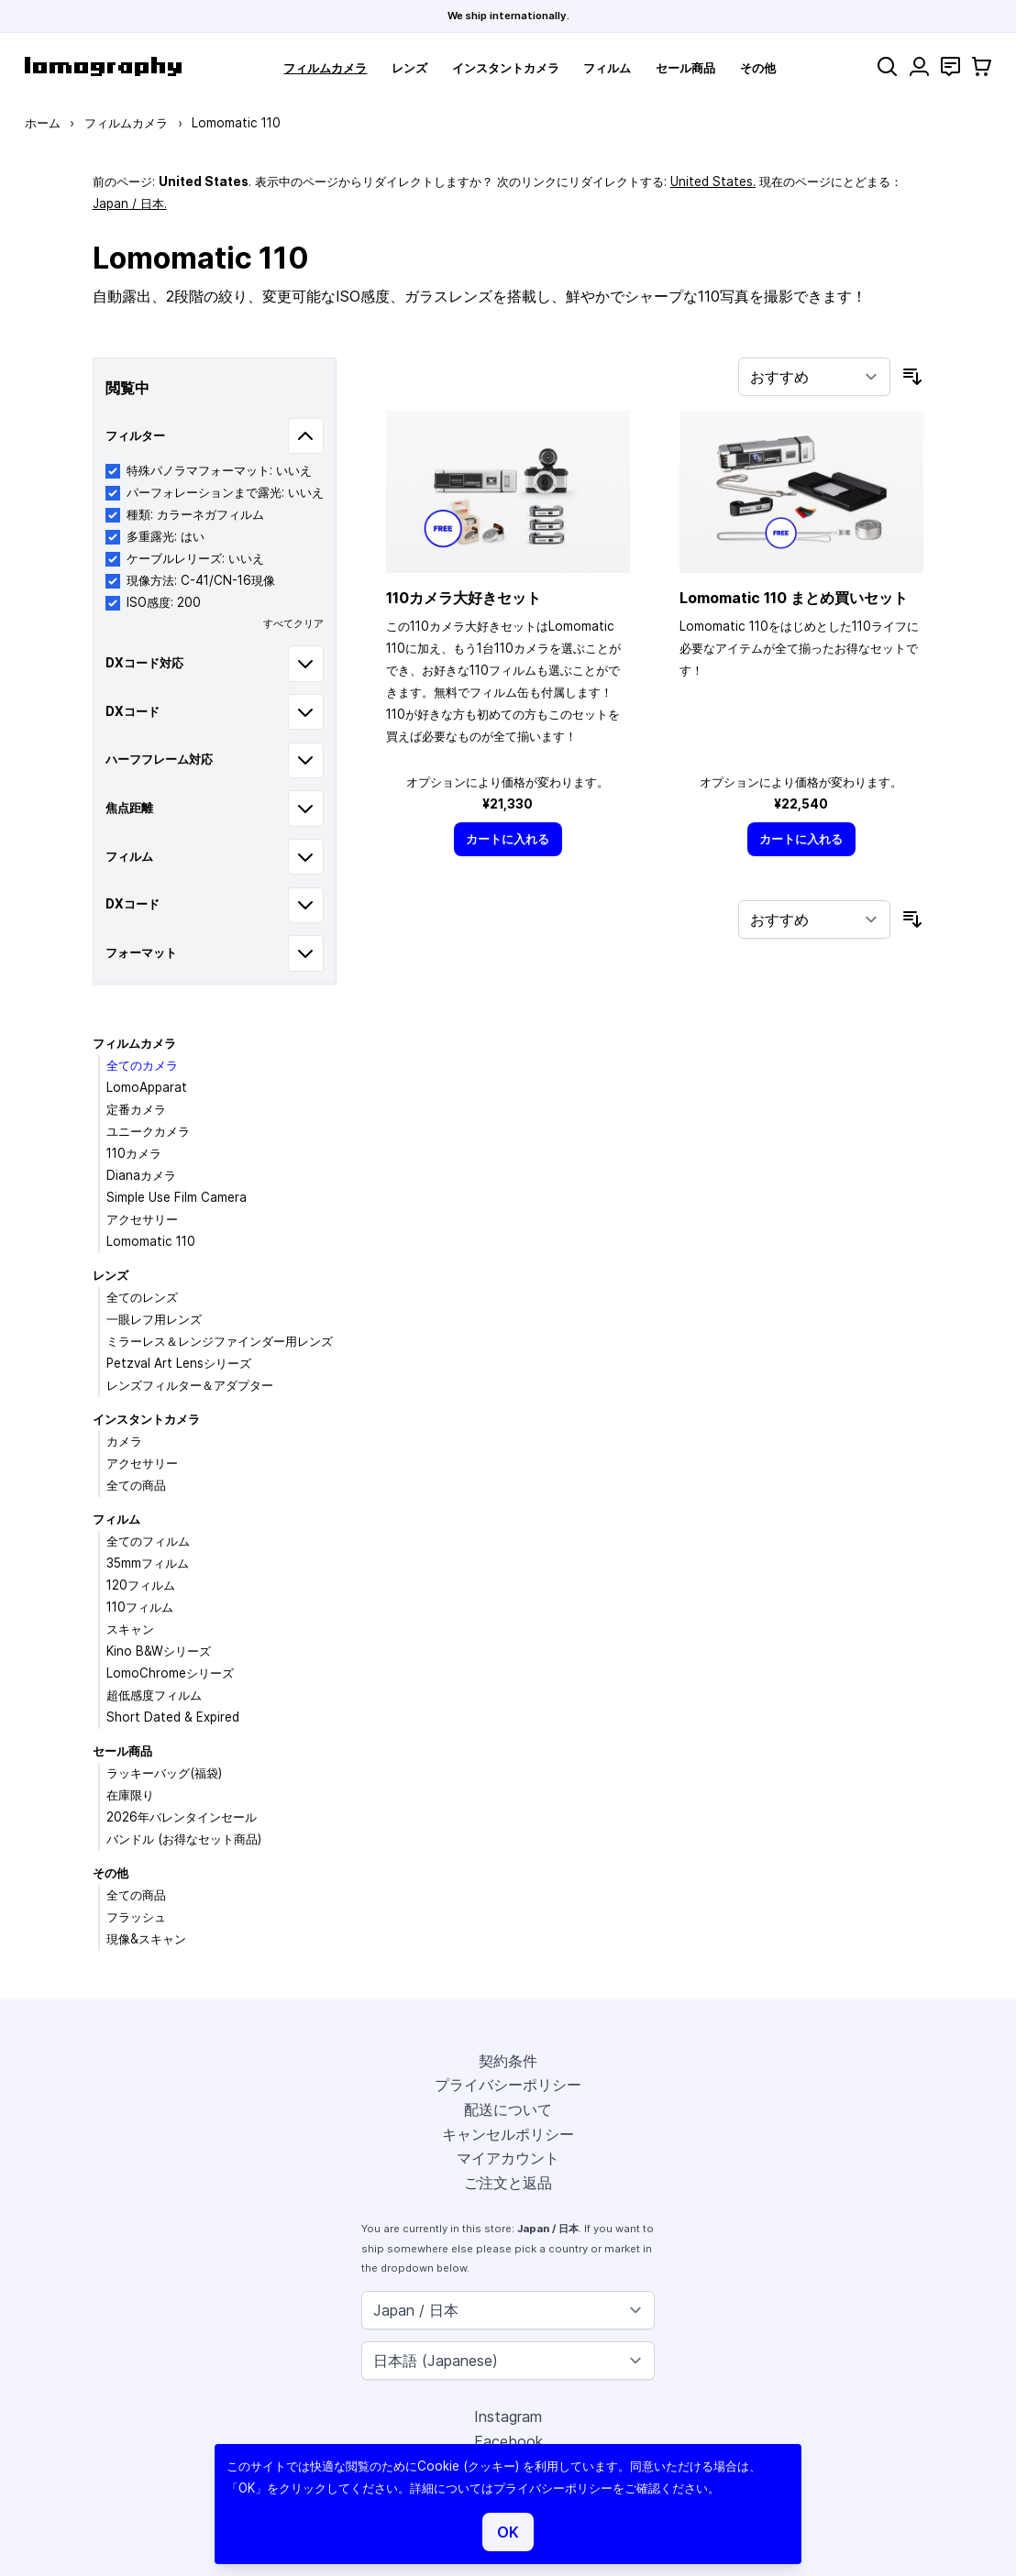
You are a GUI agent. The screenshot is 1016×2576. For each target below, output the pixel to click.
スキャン (130, 1629)
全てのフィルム (148, 1541)
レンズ (409, 68)
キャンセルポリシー (508, 2134)
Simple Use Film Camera (176, 1197)
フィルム (607, 68)
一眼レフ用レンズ (154, 1319)
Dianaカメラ (141, 1175)
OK (508, 2532)
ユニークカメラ (148, 1131)
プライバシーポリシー (508, 2084)
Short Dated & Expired (172, 1717)
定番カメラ (136, 1109)
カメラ (124, 1441)
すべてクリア (293, 623)
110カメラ (133, 1153)
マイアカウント (508, 2158)
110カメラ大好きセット (463, 598)
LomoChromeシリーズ (170, 1673)
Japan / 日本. (130, 203)
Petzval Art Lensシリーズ (178, 1363)
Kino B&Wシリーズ (158, 1651)
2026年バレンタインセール (181, 1817)
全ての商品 (136, 1485)
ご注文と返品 (508, 2183)
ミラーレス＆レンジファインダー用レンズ (219, 1341)
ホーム (43, 123)
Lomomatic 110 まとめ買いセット (793, 598)
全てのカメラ (142, 1065)
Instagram (508, 2416)
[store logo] (103, 66)
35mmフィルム (147, 1563)
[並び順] (814, 377)
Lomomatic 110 (150, 1241)
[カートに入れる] (508, 839)
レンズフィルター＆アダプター (189, 1385)
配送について (508, 2109)
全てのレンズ (142, 1297)
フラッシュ (136, 1917)
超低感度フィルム (154, 1695)
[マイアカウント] (919, 66)
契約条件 (508, 2061)
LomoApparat (146, 1087)
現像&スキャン (146, 1939)
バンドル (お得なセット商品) (183, 1839)
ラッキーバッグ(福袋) (164, 1773)
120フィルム (140, 1585)
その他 (758, 68)
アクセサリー (142, 1219)
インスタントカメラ (505, 68)
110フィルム (139, 1607)
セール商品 (685, 68)
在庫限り (130, 1795)
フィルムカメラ (325, 68)
